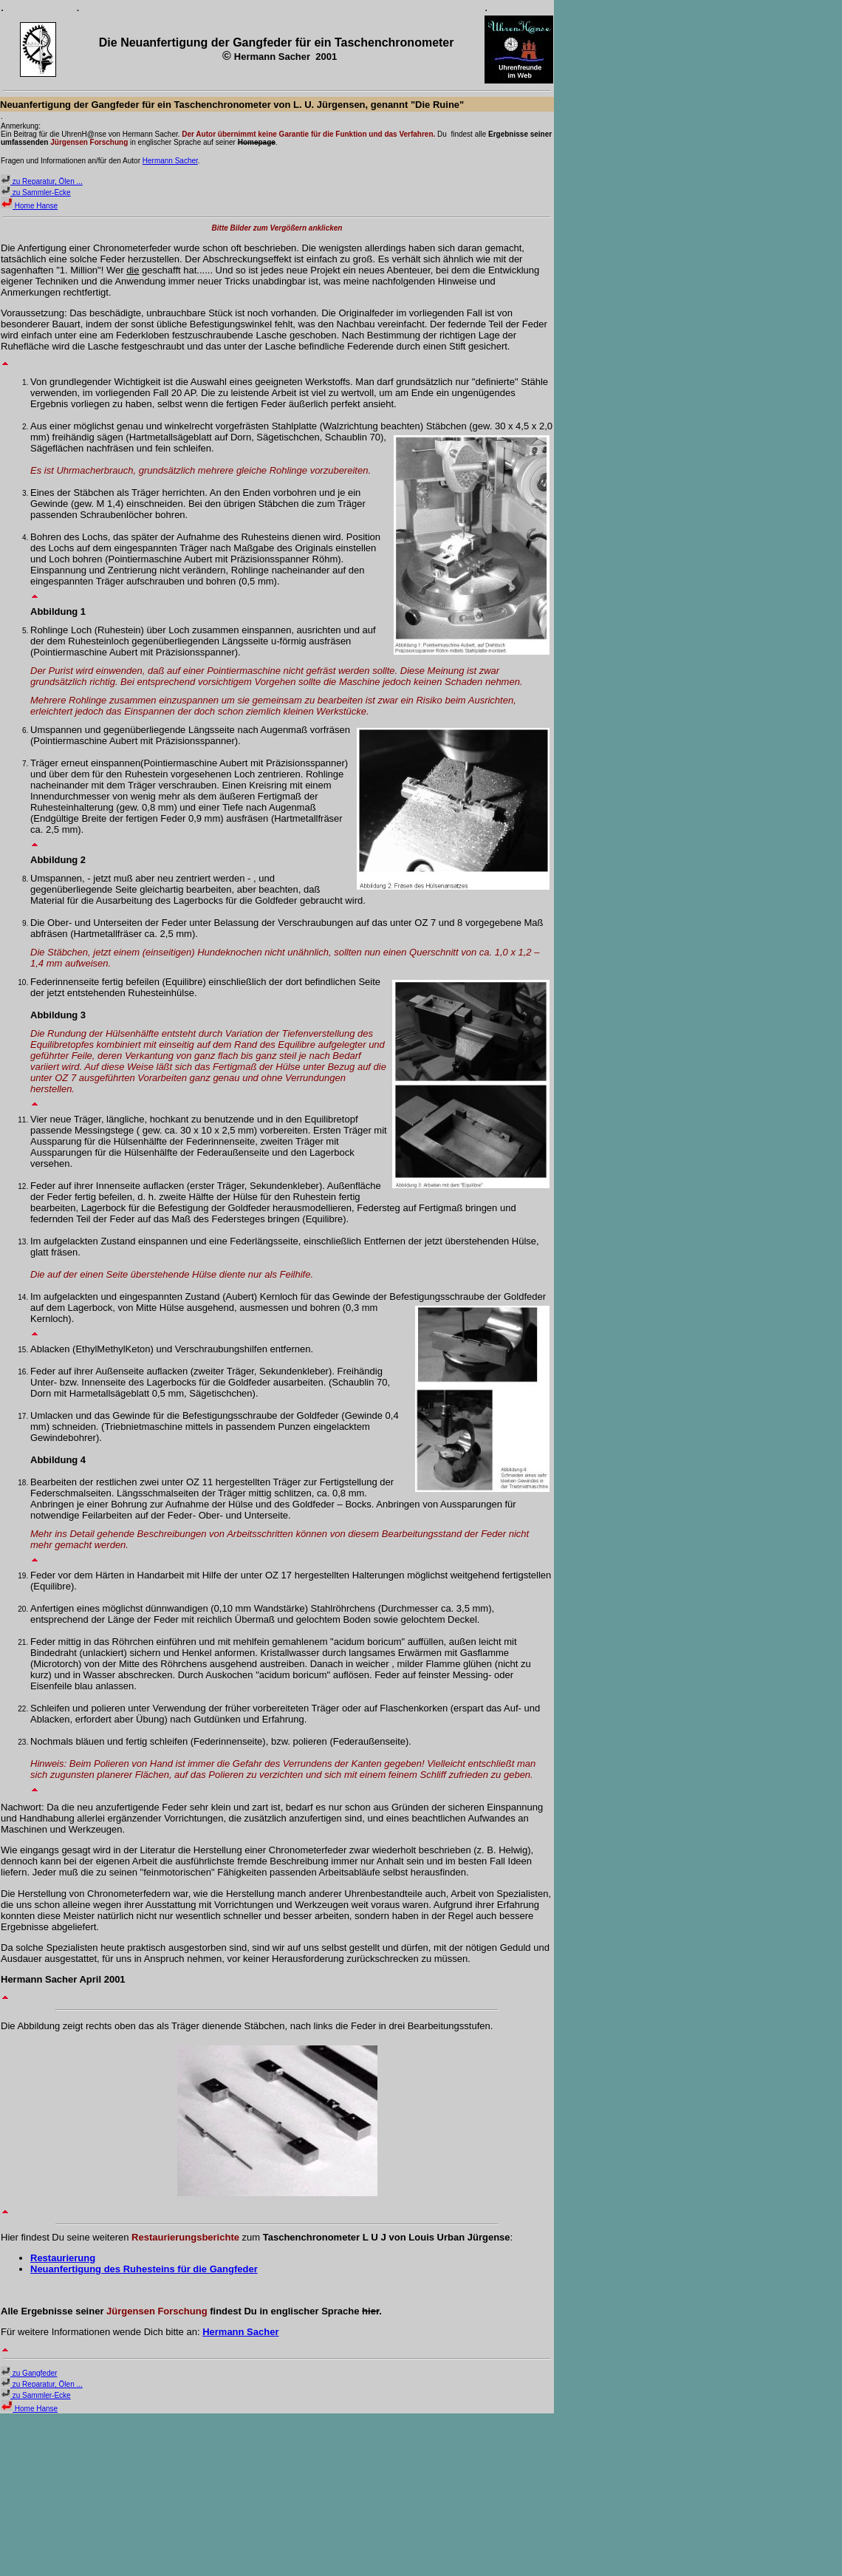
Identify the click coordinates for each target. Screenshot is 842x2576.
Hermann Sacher (170, 161)
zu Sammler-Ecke (36, 192)
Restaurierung (62, 2257)
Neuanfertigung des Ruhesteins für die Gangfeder (144, 2269)
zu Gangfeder (29, 2373)
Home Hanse (29, 206)
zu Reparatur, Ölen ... (42, 181)
